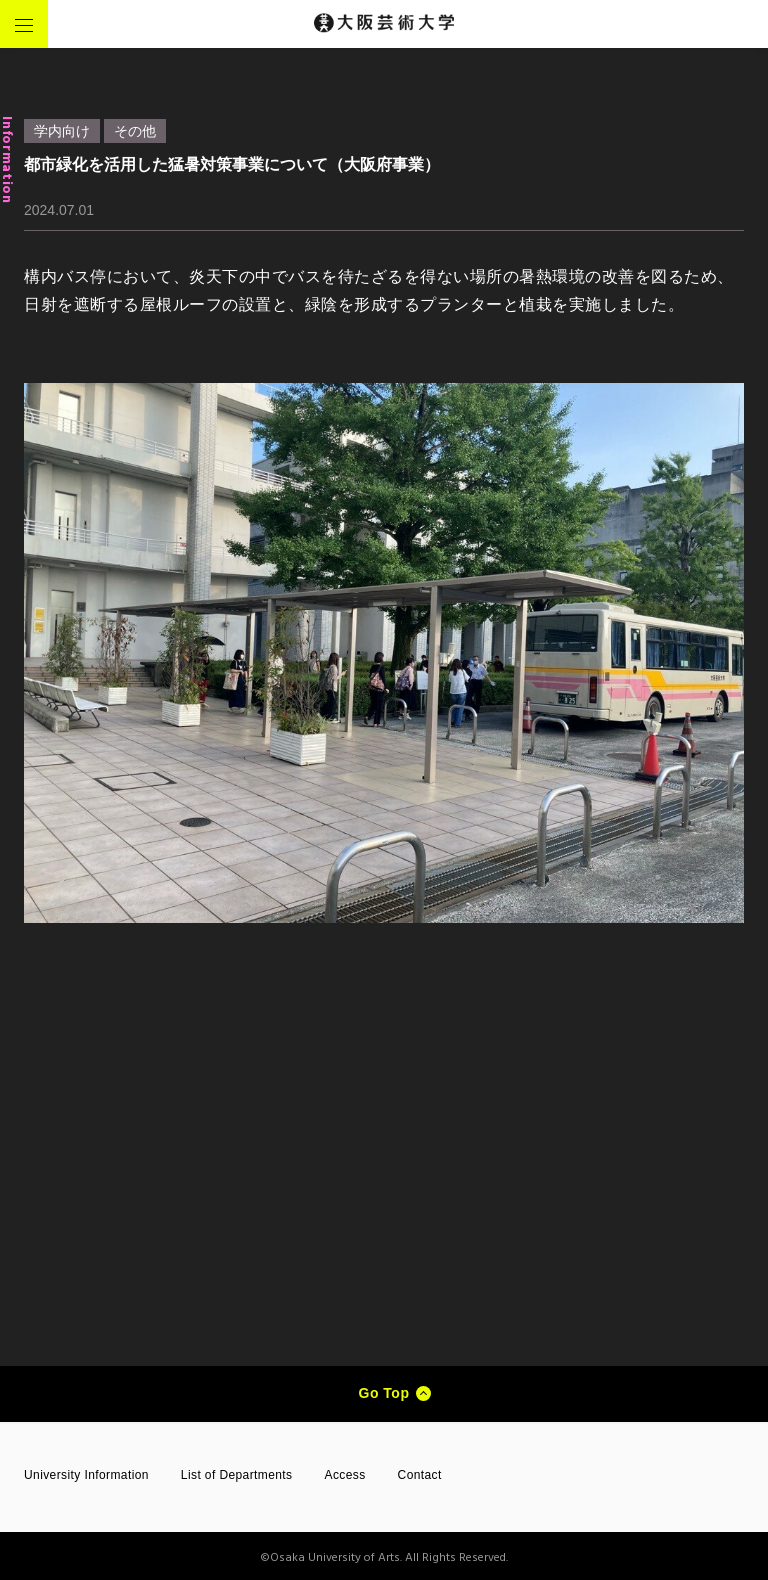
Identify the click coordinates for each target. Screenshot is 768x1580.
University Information (86, 1475)
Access (345, 1475)
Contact (420, 1475)
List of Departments (237, 1475)
